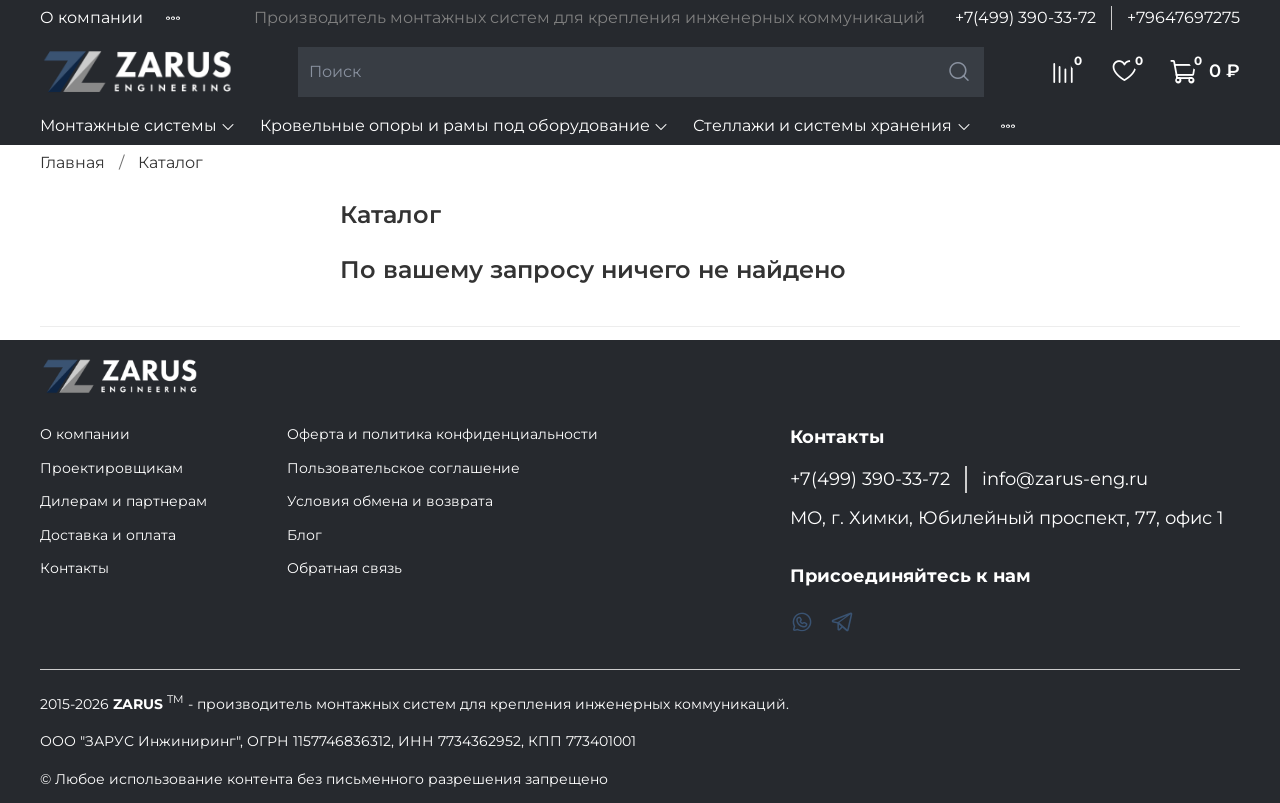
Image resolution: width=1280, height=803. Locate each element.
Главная (72, 162)
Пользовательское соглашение (403, 468)
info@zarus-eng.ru (1065, 478)
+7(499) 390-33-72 (1025, 17)
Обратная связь (344, 568)
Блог (304, 535)
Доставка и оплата (108, 535)
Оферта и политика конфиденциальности (442, 434)
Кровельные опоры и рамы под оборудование (464, 125)
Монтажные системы (138, 125)
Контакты (74, 568)
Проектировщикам (111, 468)
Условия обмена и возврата (390, 501)
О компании (91, 17)
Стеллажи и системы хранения (832, 125)
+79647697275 (1183, 17)
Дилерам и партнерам (123, 501)
